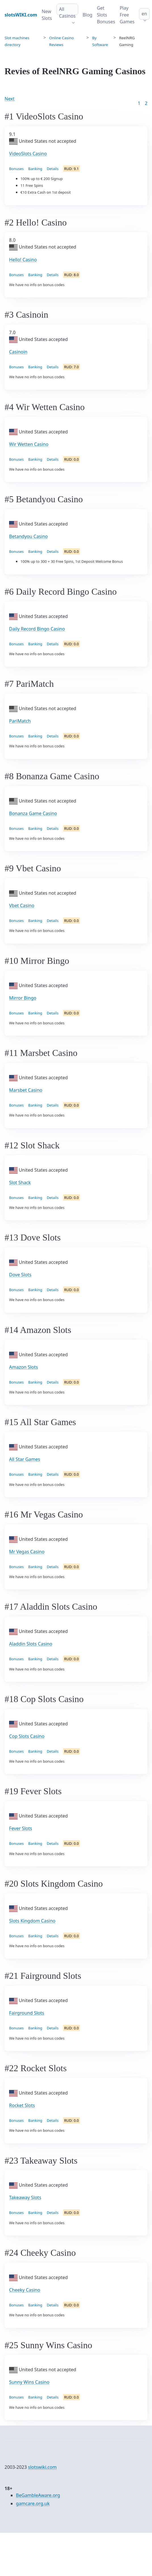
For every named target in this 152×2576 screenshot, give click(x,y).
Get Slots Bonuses (106, 15)
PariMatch (20, 721)
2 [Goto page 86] (146, 103)
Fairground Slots (26, 2013)
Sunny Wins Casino (29, 2382)
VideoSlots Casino (28, 153)
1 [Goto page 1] (139, 103)
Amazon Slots (23, 1367)
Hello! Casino (23, 260)
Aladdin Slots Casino (30, 1644)
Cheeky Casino (24, 2290)
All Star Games (24, 1459)
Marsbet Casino (25, 1090)
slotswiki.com (42, 2467)
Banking (35, 168)
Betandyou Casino (28, 536)
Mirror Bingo (22, 998)
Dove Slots (20, 1275)
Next (9, 99)
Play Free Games (127, 15)
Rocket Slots (22, 2105)
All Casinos (67, 12)
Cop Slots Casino (26, 1736)
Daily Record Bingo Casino (37, 629)
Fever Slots (20, 1828)
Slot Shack (20, 1182)
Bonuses (16, 168)
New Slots (47, 14)
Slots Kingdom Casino (32, 1921)
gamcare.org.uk (33, 2503)
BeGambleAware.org (38, 2495)
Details (53, 168)
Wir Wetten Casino (28, 444)
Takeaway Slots (25, 2197)
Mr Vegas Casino (27, 1552)
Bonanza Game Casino (33, 813)
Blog (87, 15)
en (144, 14)
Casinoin (18, 352)
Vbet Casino (21, 905)
